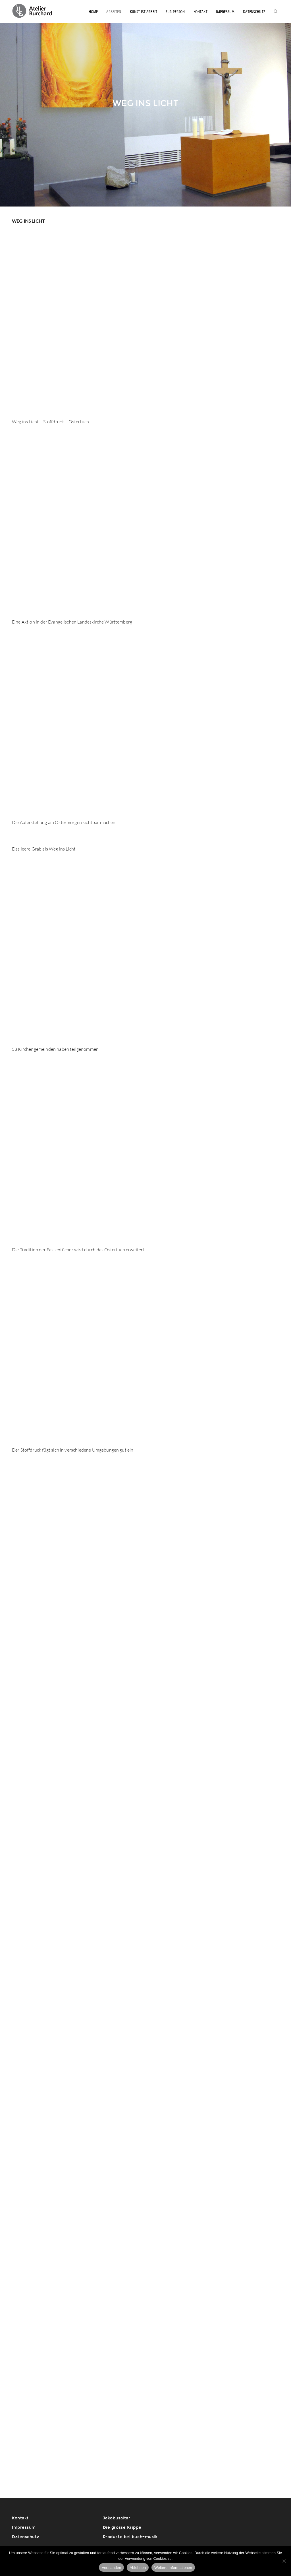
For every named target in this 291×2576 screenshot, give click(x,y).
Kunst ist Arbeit (143, 11)
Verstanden (111, 2567)
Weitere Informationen (173, 2567)
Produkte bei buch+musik (130, 2536)
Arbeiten (113, 11)
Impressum (225, 11)
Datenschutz (254, 11)
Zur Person (175, 11)
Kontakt (200, 11)
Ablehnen (138, 2567)
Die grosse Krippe (122, 2527)
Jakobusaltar (116, 2518)
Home (93, 11)
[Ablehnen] (284, 2561)
